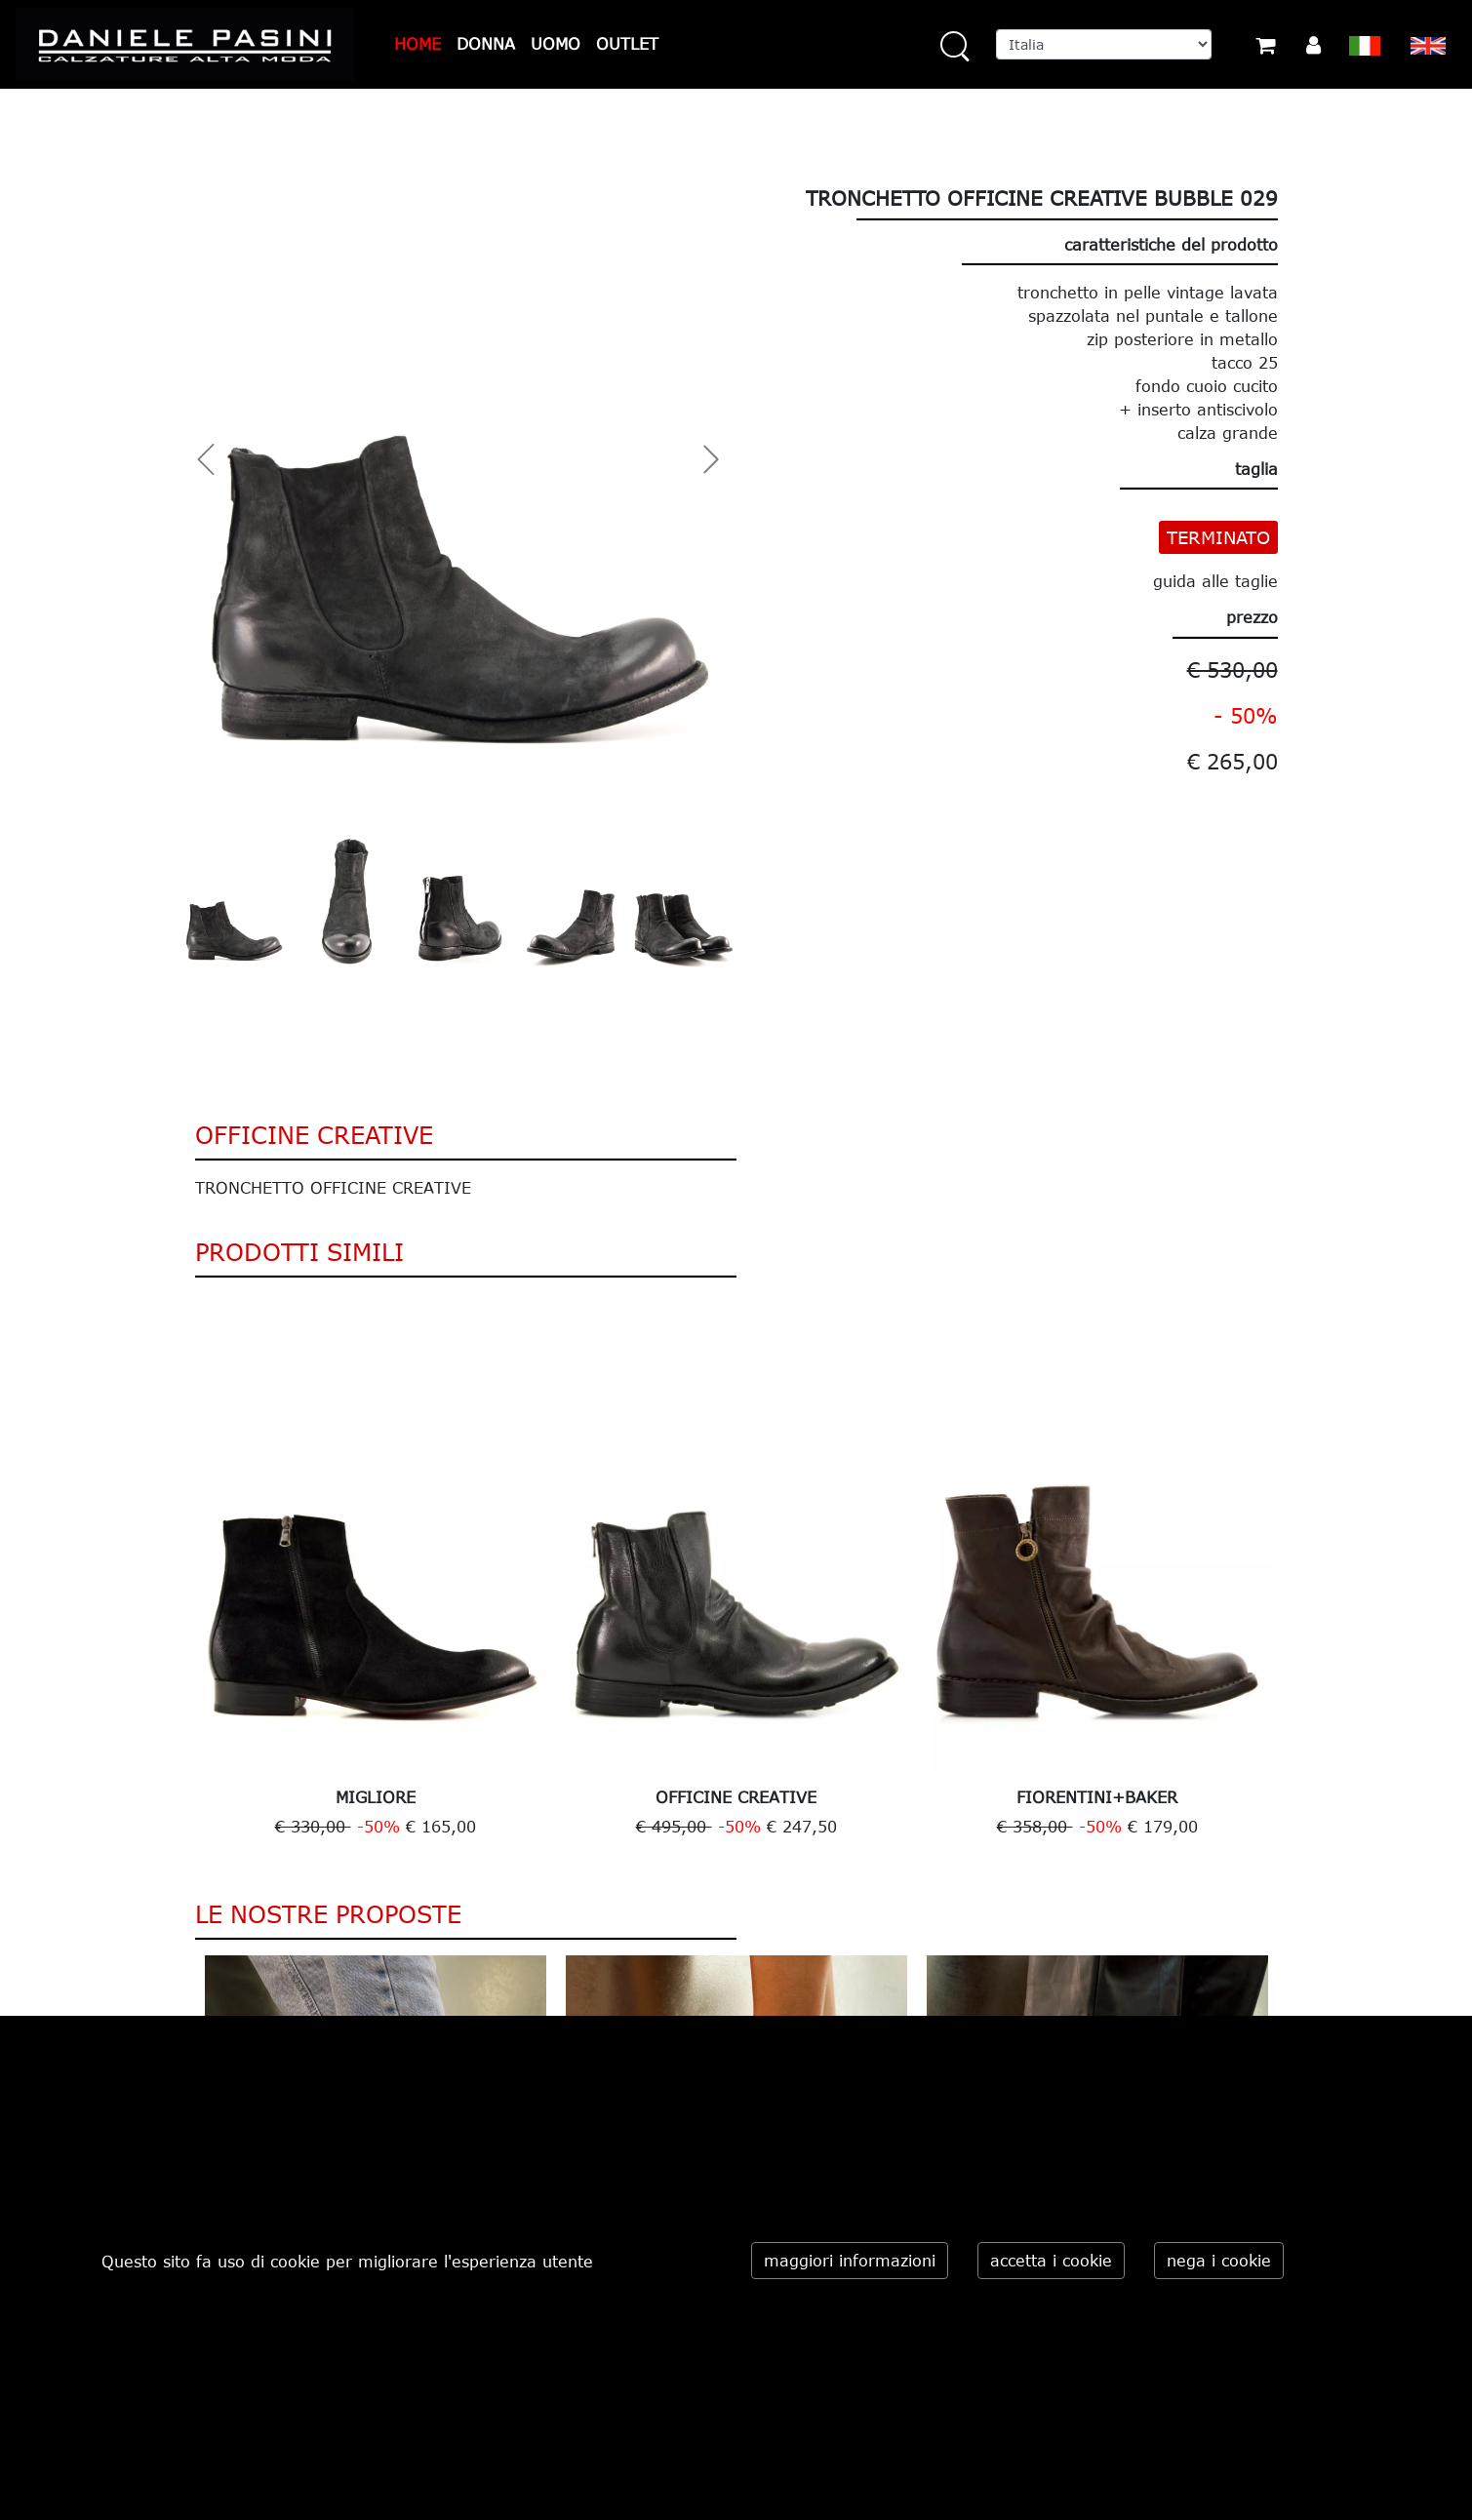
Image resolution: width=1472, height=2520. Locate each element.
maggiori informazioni (849, 2260)
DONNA (486, 44)
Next (1292, 1574)
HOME (417, 44)
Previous (180, 1574)
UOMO (555, 44)
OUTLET (627, 44)
